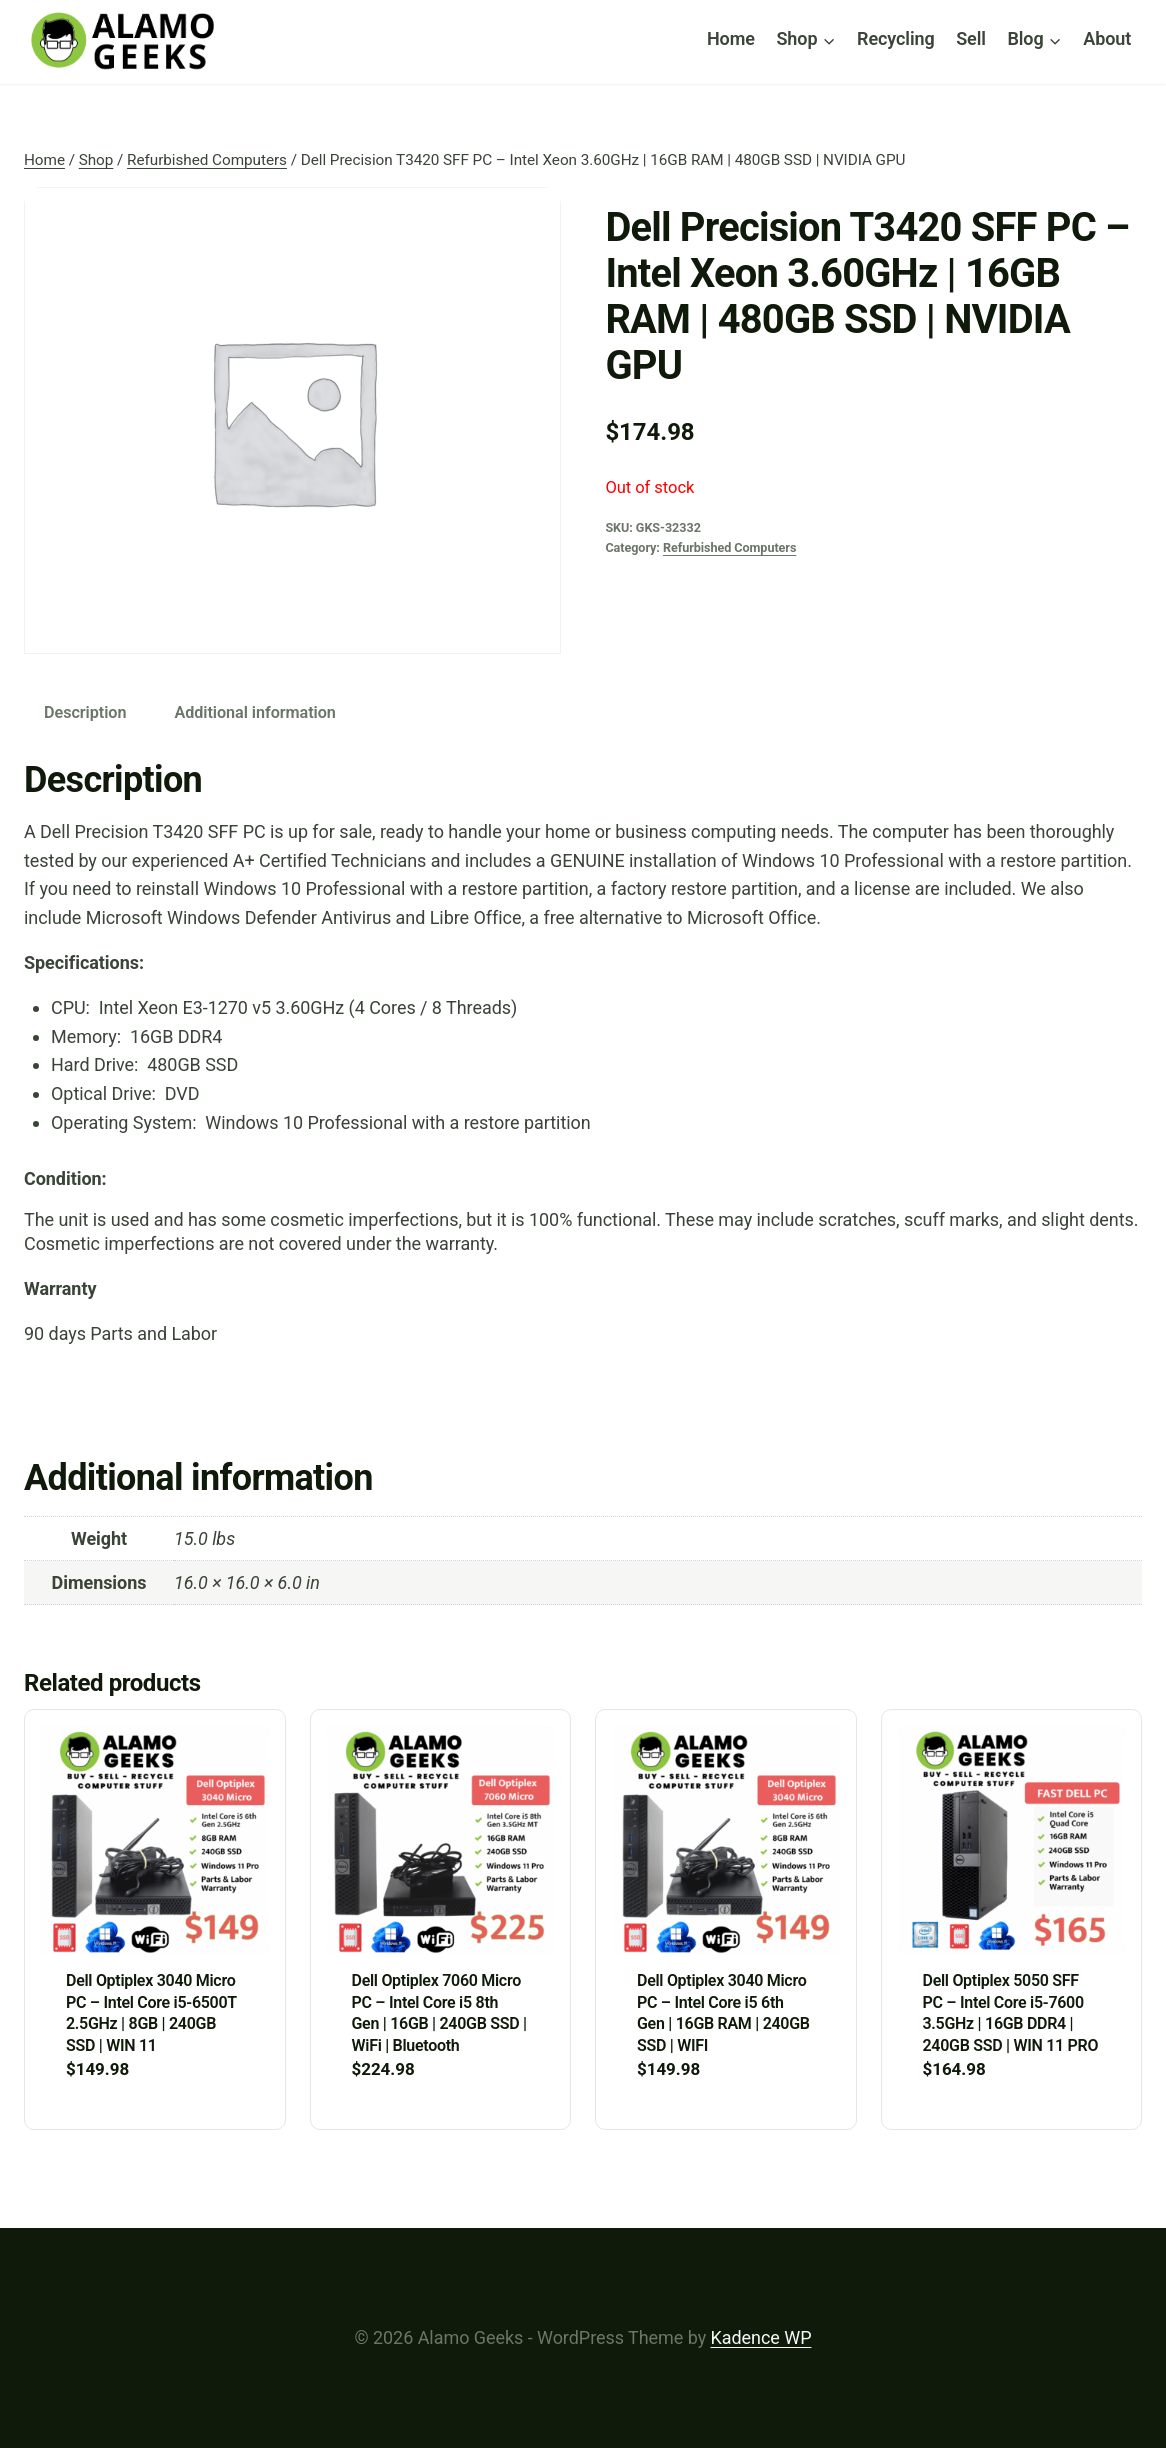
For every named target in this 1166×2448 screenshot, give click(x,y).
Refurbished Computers (729, 547)
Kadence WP (761, 2337)
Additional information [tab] (254, 712)
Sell (971, 38)
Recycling (896, 38)
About (1107, 38)
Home (731, 38)
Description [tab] (85, 712)
